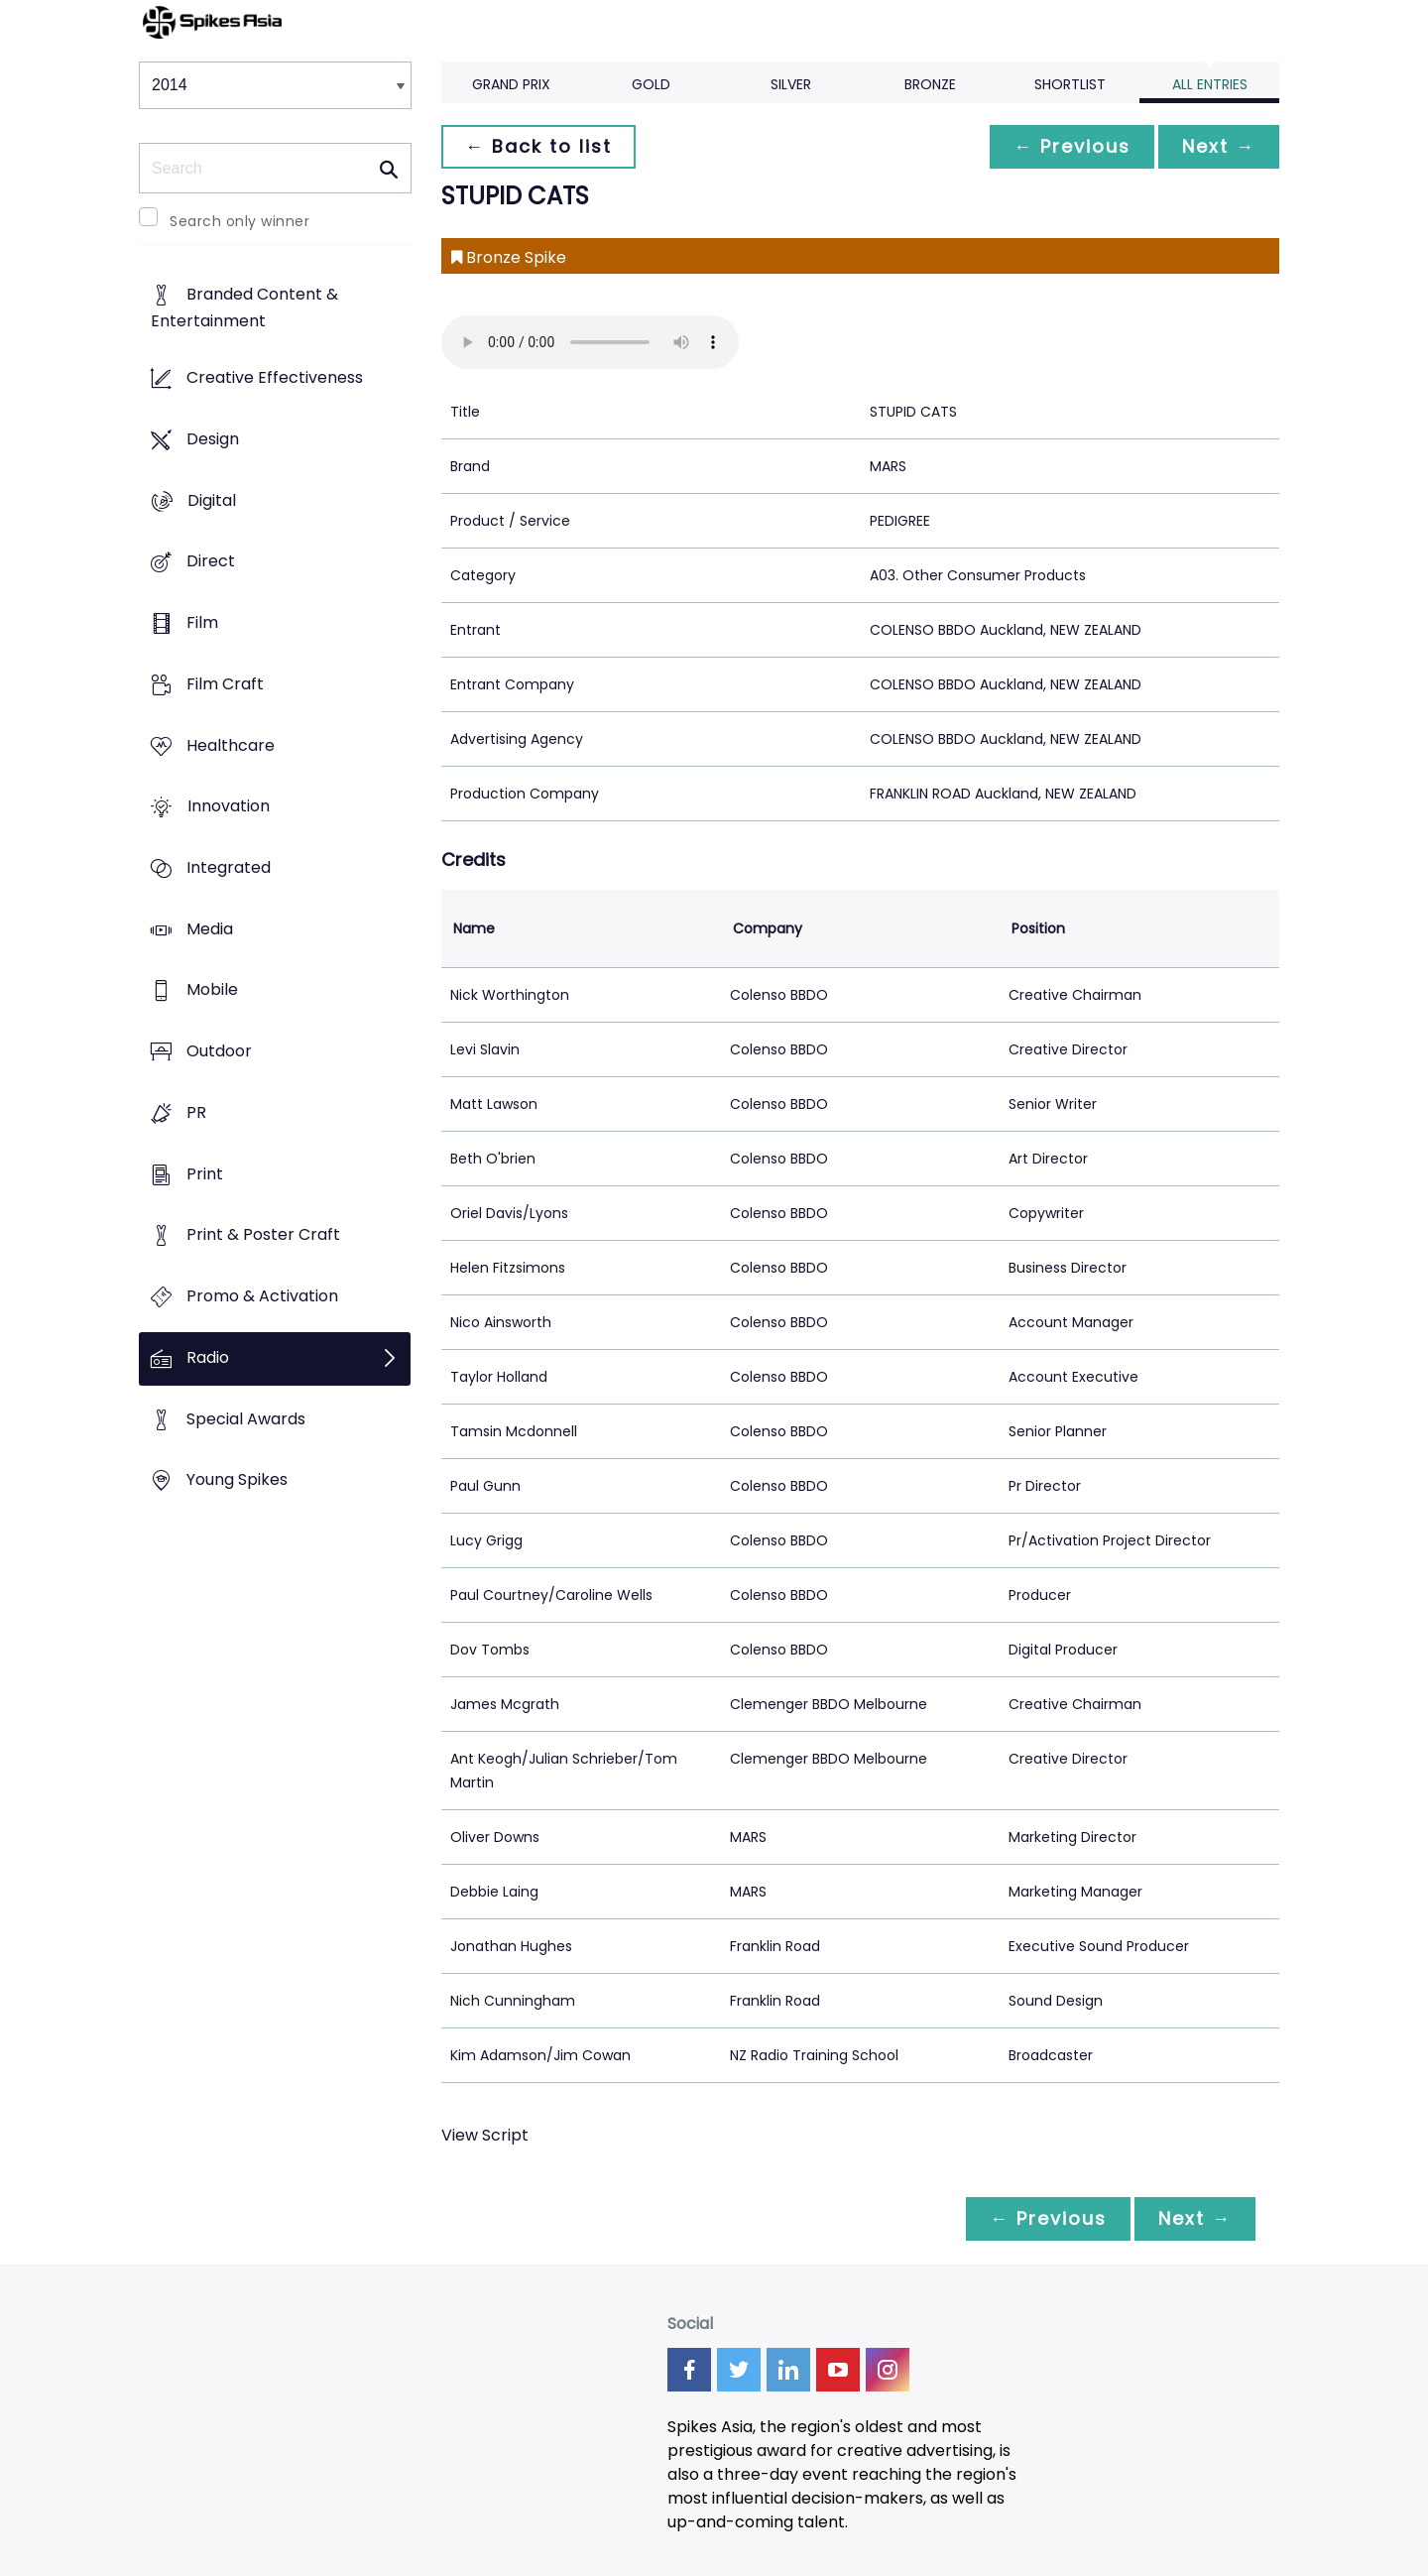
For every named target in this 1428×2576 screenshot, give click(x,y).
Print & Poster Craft (263, 1235)
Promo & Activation (262, 1297)
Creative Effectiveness (274, 378)
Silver (791, 84)
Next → (1218, 146)
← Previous (1071, 146)
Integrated (228, 867)
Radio (207, 1357)
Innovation (228, 807)
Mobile (212, 990)
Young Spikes (237, 1480)
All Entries (1210, 84)
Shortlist (1070, 84)
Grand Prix (511, 84)
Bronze (930, 84)
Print (204, 1174)
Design (212, 439)
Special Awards (245, 1419)
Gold (651, 84)
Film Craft (225, 684)
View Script (485, 2135)
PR (196, 1112)
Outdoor (219, 1052)
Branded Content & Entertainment (244, 308)
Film (202, 622)
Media (209, 929)
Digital (211, 500)
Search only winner (239, 221)
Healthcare (230, 745)
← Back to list (538, 146)
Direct (210, 562)
